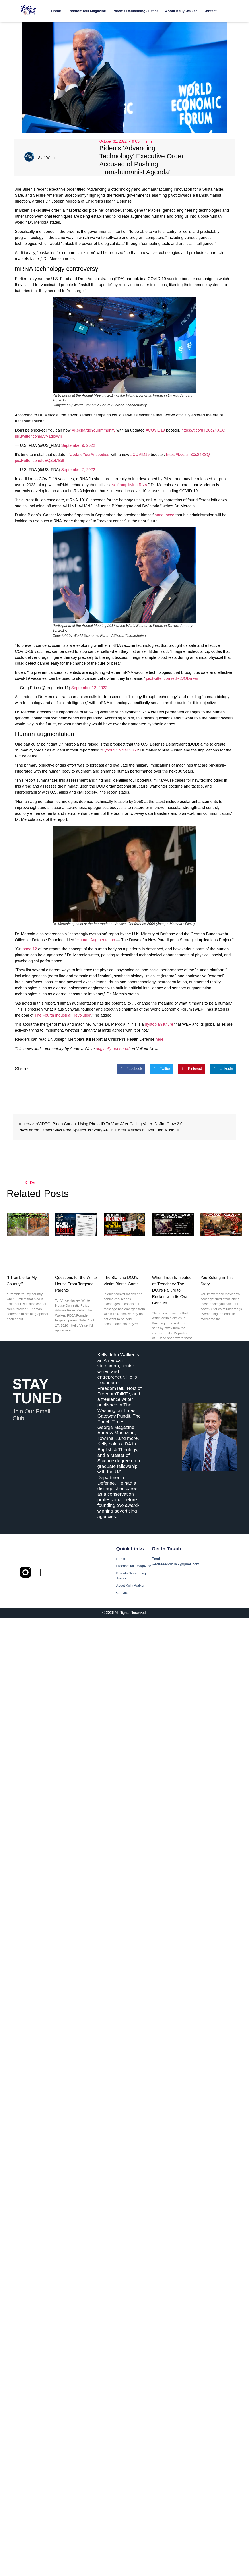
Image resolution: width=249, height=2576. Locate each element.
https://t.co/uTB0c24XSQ (203, 430)
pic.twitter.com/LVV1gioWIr (38, 436)
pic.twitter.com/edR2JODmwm (172, 678)
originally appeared (112, 1048)
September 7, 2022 (78, 469)
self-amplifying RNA (129, 485)
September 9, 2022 (78, 445)
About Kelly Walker (181, 11)
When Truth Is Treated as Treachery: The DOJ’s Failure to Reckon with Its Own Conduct (171, 1290)
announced (164, 515)
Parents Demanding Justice (135, 11)
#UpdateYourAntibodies (88, 454)
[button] (131, 1069)
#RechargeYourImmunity (93, 430)
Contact (210, 11)
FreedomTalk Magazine (87, 11)
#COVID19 (155, 430)
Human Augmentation (96, 940)
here (159, 1039)
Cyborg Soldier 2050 (120, 750)
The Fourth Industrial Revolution (63, 1015)
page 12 (30, 949)
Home (56, 11)
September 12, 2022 (89, 688)
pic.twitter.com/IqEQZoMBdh (40, 460)
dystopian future (159, 1024)
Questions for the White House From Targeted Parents (76, 1284)
